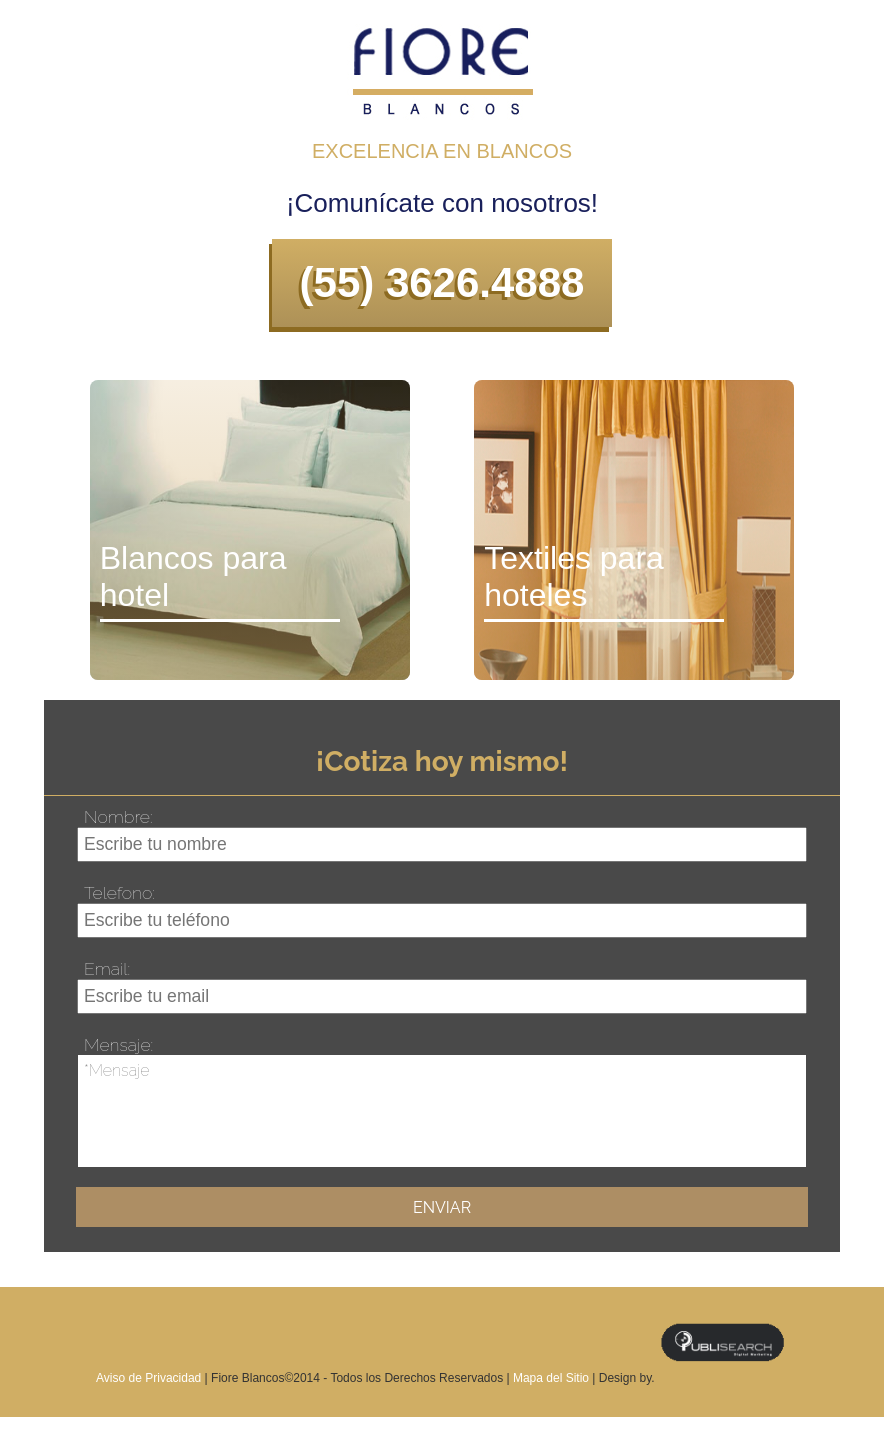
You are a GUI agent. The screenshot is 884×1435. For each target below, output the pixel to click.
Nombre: (118, 816)
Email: (107, 968)
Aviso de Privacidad (150, 1378)
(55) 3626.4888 (442, 282)
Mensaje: (118, 1044)
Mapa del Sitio (551, 1378)
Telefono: (119, 892)
